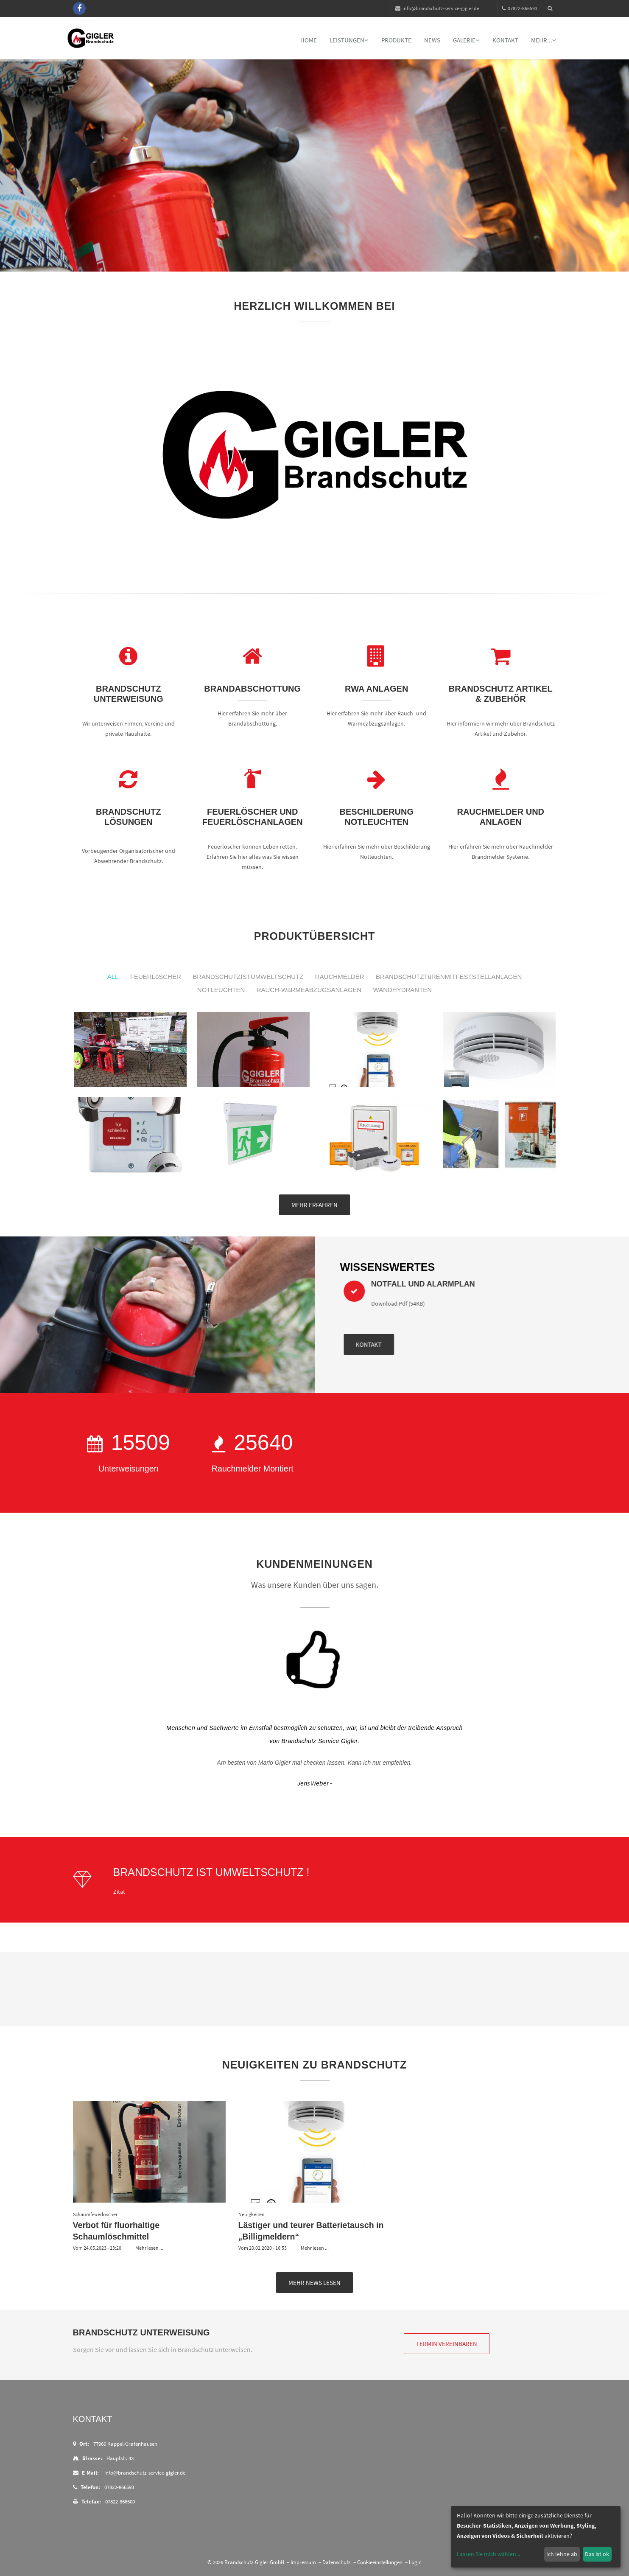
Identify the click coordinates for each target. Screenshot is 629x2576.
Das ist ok (597, 2554)
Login (415, 2562)
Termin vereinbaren (446, 2344)
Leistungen (349, 40)
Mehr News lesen (314, 2283)
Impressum (303, 2562)
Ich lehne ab (561, 2554)
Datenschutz (336, 2562)
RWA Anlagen (376, 688)
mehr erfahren (314, 1205)
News (432, 40)
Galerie (466, 40)
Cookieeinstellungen (380, 2562)
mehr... (543, 40)
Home (308, 40)
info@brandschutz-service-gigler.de (437, 8)
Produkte (396, 40)
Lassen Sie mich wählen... (488, 2554)
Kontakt (505, 40)
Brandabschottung (252, 688)
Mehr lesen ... (149, 2248)
